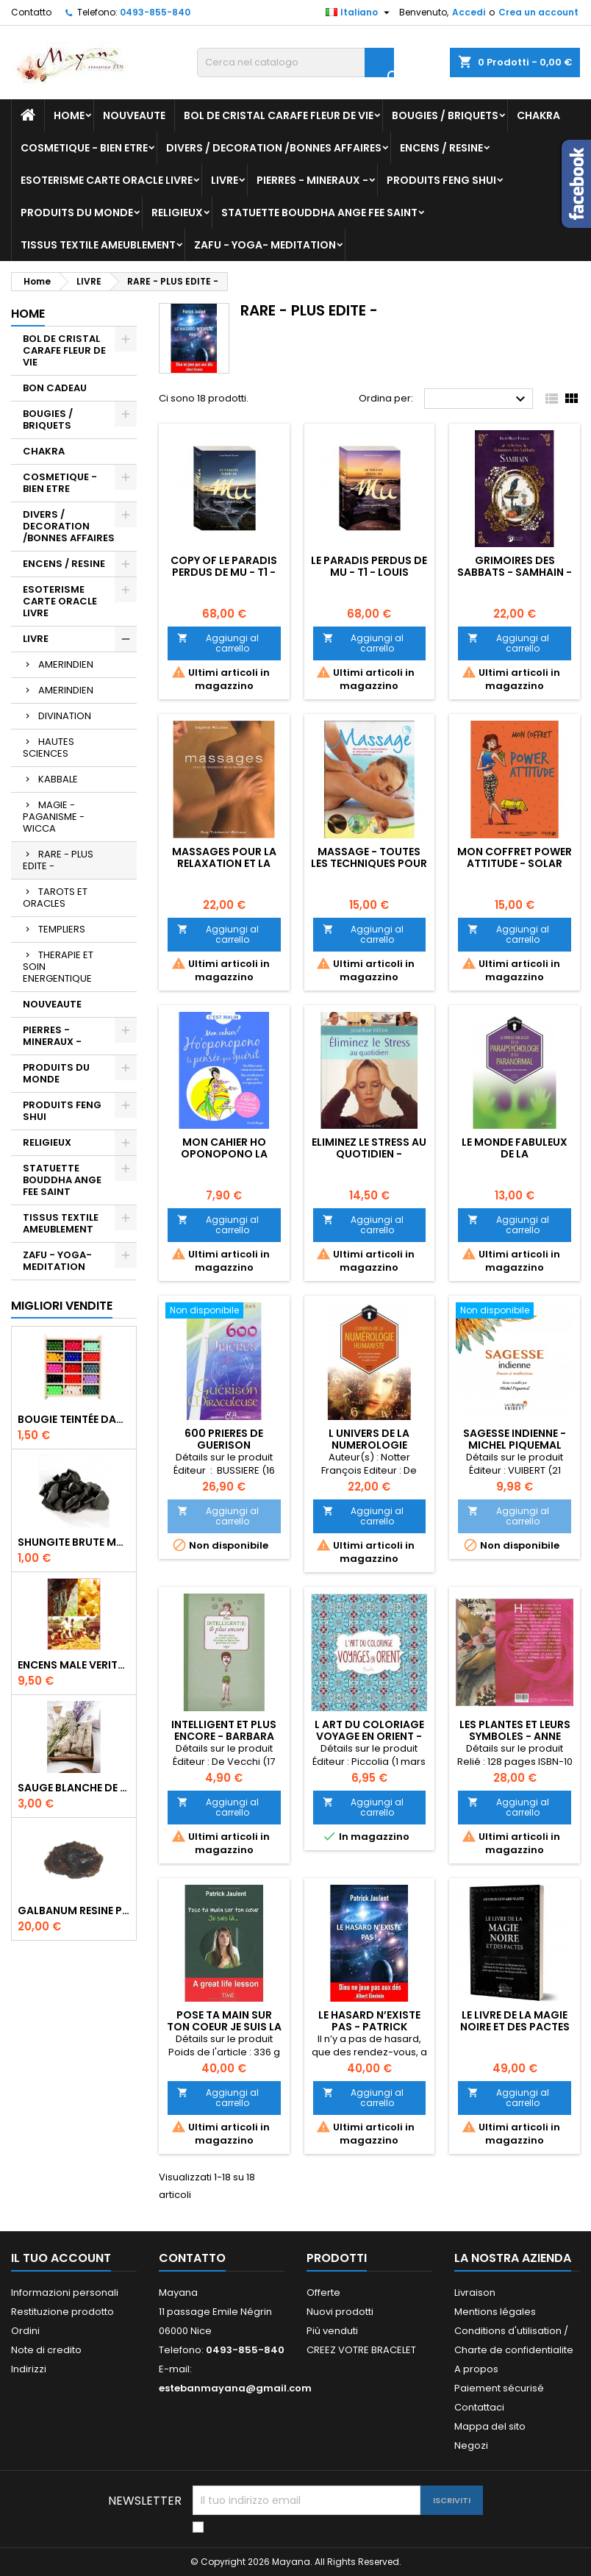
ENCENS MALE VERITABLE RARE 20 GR (74, 1665)
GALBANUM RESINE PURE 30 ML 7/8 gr (74, 1910)
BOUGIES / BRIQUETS (445, 115)
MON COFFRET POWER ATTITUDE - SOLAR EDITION (514, 863)
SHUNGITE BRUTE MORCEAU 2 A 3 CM (74, 1542)
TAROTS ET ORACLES (55, 897)
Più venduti (332, 2331)
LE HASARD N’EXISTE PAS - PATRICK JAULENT (369, 2027)
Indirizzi (28, 2369)
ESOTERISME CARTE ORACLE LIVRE (107, 180)
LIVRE (224, 180)
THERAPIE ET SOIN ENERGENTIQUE (58, 966)
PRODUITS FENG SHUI (441, 180)
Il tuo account (61, 2257)
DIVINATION (64, 716)
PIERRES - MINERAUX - (312, 180)
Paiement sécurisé (499, 2388)
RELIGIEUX (177, 212)
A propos (476, 2369)
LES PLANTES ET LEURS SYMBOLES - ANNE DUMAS (514, 1736)
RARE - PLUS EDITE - (58, 860)
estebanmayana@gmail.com (235, 2388)
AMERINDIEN (65, 664)
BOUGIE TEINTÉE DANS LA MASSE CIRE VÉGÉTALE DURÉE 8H (74, 1419)
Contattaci (479, 2407)
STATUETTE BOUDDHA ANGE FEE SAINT (319, 212)
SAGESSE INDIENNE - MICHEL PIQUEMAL (514, 1439)
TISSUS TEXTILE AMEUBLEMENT (98, 245)
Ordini (25, 2331)
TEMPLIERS (61, 929)
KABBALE (58, 779)
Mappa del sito (490, 2426)
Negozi (471, 2445)
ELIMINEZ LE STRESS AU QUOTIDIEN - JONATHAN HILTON (369, 1154)
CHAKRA (538, 115)
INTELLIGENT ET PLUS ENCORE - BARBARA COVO (223, 1736)
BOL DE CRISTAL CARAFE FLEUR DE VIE (278, 115)
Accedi (468, 12)
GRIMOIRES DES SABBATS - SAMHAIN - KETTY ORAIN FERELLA (514, 572)
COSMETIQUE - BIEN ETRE (84, 147)
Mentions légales (495, 2312)
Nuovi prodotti (340, 2312)
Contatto (31, 12)
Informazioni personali (64, 2293)
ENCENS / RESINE (441, 147)
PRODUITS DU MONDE (77, 212)
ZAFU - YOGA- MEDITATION (265, 245)
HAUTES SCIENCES (48, 747)
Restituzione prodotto (62, 2312)
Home (69, 115)
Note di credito (46, 2350)
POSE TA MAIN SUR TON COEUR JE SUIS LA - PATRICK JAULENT (224, 2027)
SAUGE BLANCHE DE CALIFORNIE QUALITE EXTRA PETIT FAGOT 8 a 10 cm (74, 1788)
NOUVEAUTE (134, 115)
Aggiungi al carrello (218, 643)
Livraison (474, 2293)
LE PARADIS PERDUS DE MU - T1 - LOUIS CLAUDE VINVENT (369, 572)
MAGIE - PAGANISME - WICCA (54, 816)
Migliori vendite (61, 1305)
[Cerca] (295, 62)
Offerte (323, 2293)
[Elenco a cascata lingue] (359, 12)
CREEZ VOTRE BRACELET (361, 2350)
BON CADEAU (55, 388)
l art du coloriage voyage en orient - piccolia (369, 1736)
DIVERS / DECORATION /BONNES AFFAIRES (274, 147)
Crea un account (538, 12)
